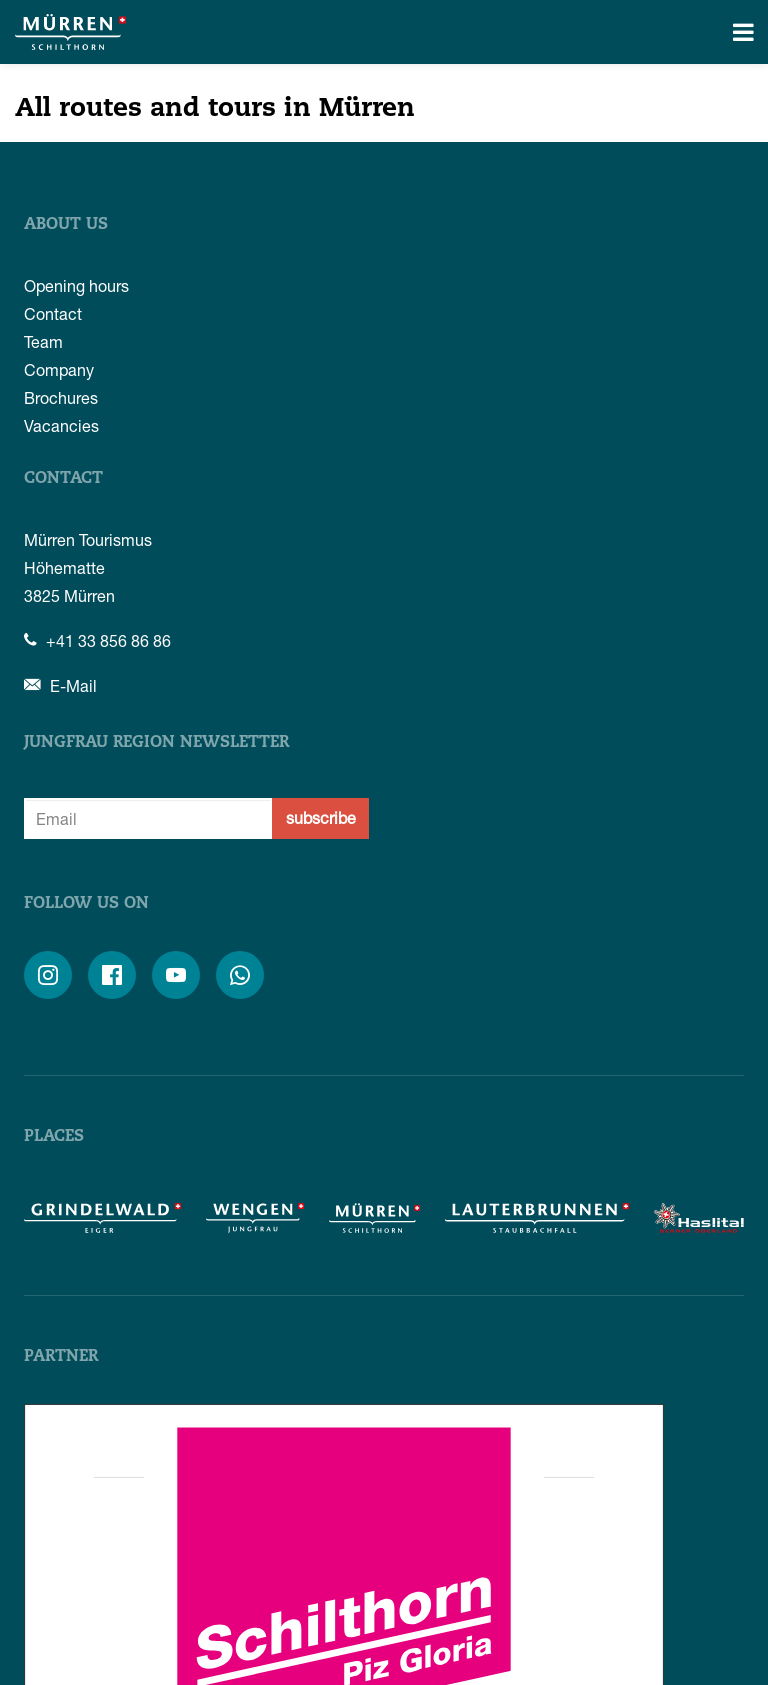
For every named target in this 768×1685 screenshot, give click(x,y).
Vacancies (61, 425)
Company (59, 369)
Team (43, 341)
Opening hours (76, 285)
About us (66, 225)
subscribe (321, 817)
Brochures (61, 397)
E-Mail (60, 685)
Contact (53, 313)
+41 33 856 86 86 (97, 640)
